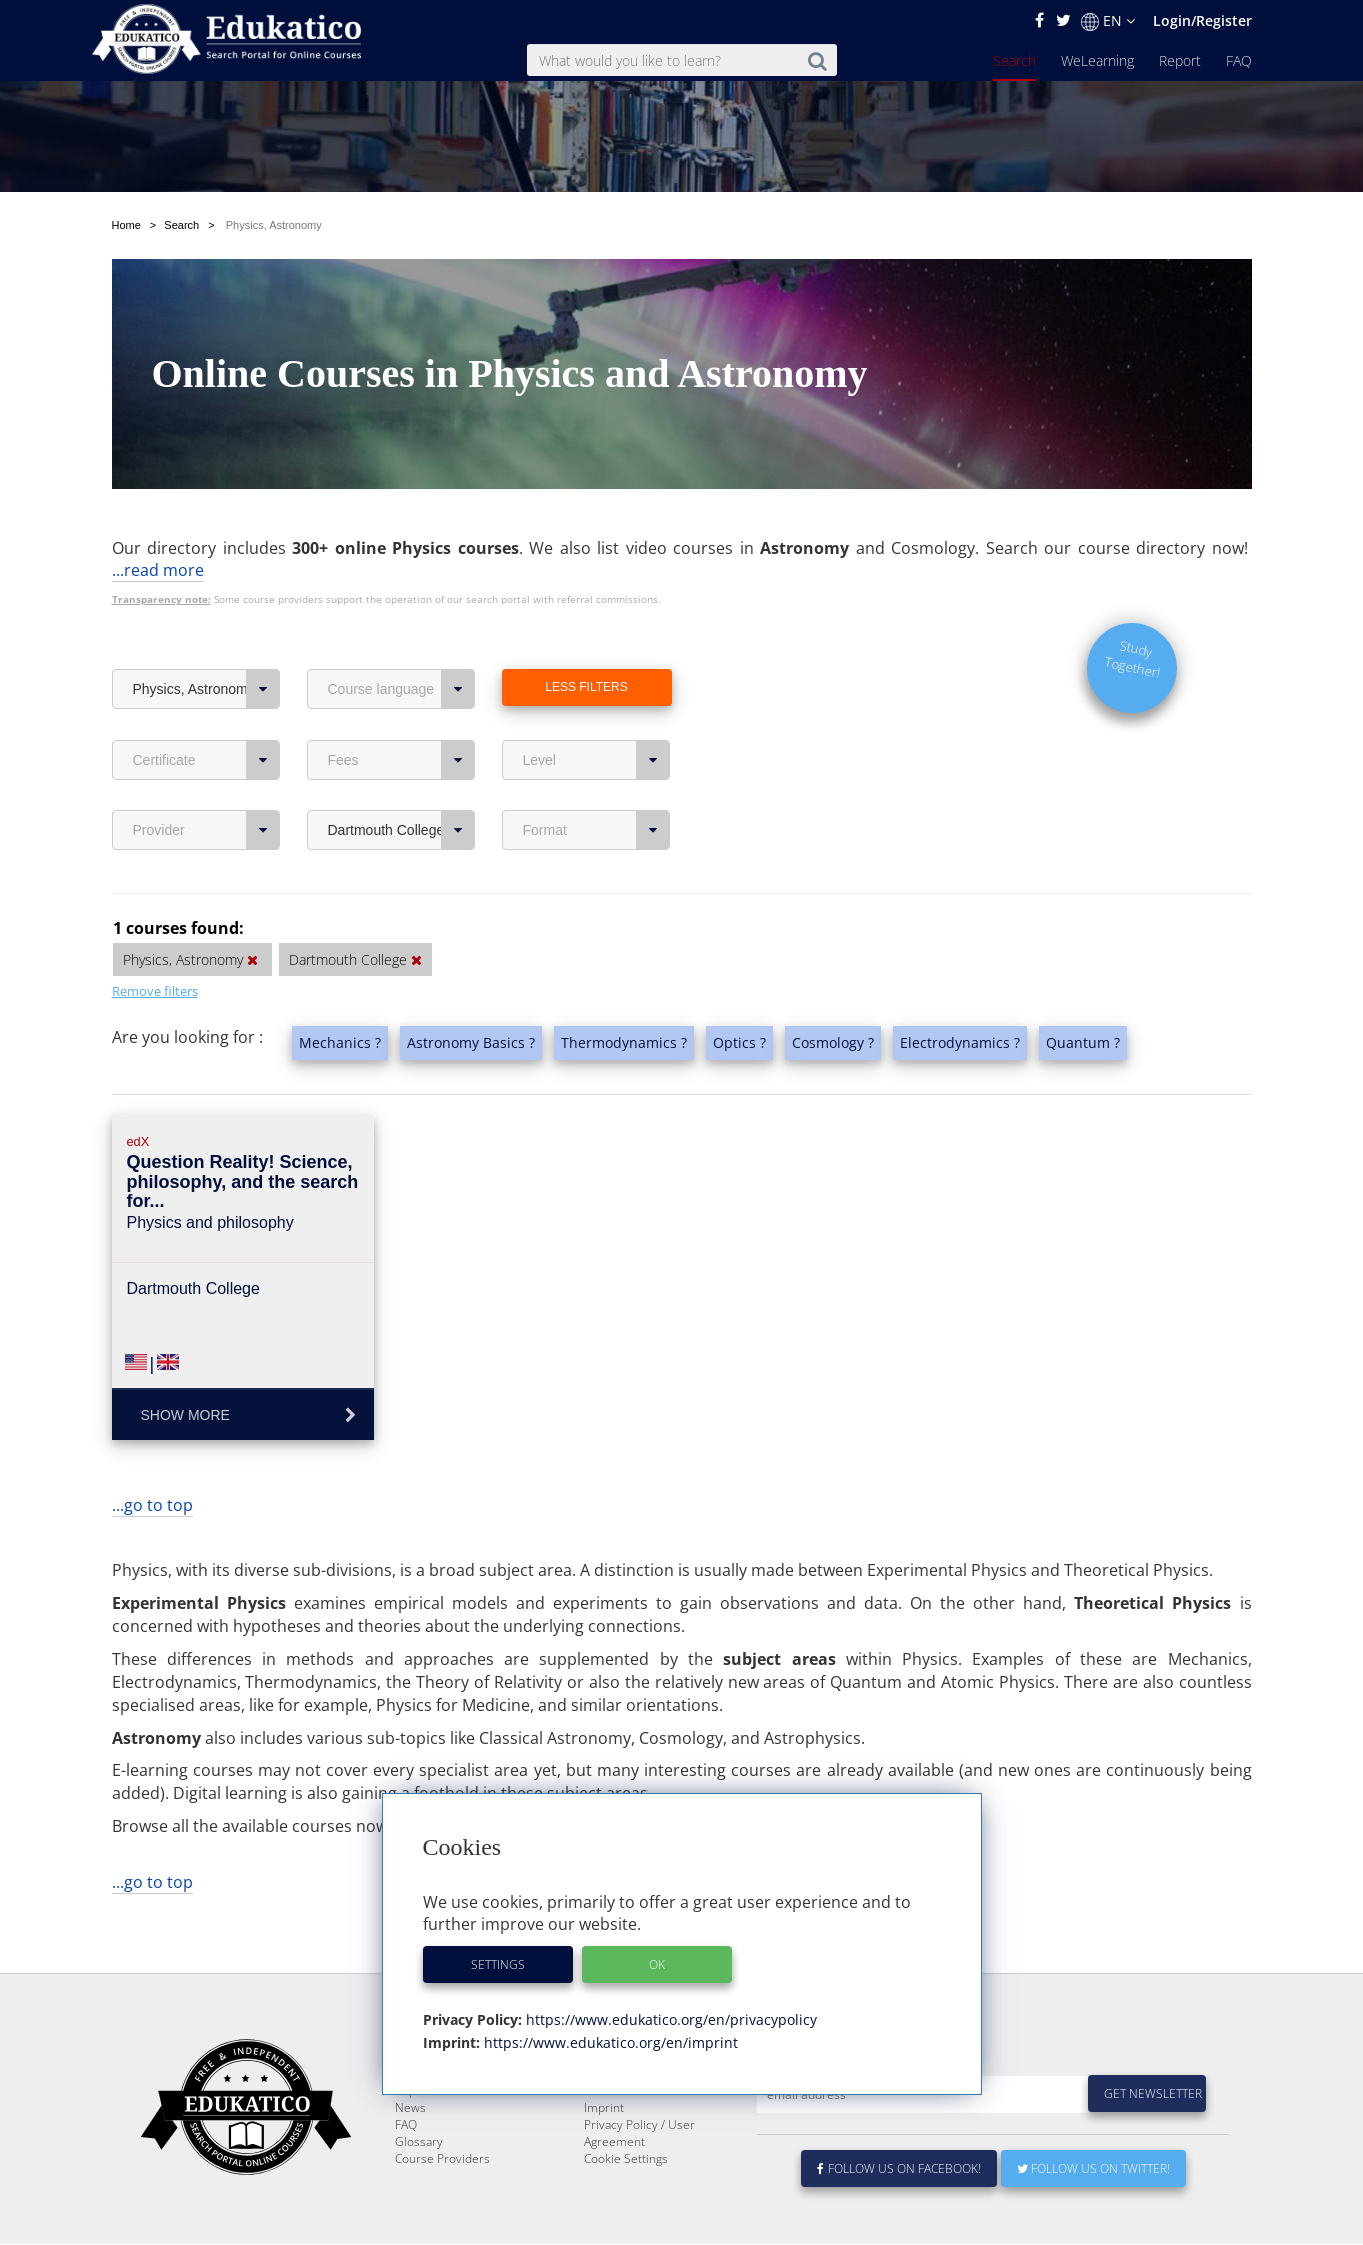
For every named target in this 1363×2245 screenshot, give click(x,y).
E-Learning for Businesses (655, 2121)
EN (1108, 21)
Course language (401, 689)
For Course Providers (642, 2138)
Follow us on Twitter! (1093, 2216)
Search (1014, 60)
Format (596, 830)
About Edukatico (628, 2104)
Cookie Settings (626, 2206)
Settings (498, 1964)
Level (596, 760)
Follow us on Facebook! (899, 2216)
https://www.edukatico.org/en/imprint (609, 2042)
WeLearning (1097, 60)
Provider (206, 830)
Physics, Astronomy (206, 689)
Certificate (206, 760)
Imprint (604, 2155)
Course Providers (442, 2206)
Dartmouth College (401, 830)
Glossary (419, 2189)
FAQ (1239, 60)
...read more (158, 570)
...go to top (152, 1505)
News (410, 2155)
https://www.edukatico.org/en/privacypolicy (669, 2019)
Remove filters (155, 991)
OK (657, 1964)
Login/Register (1202, 20)
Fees (401, 760)
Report (1180, 60)
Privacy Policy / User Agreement (639, 2181)
